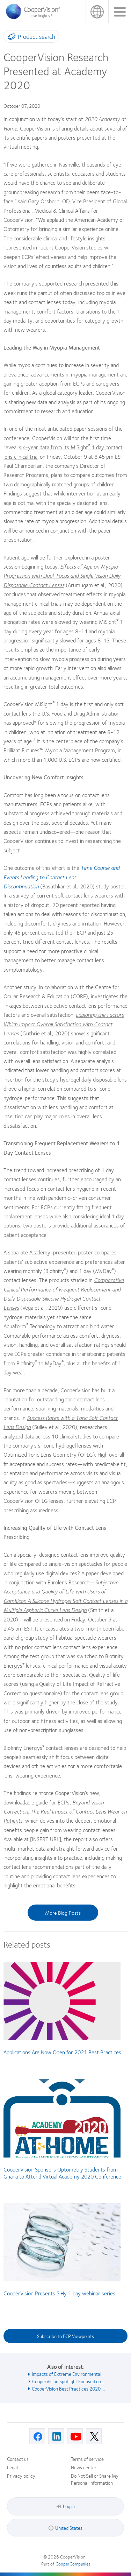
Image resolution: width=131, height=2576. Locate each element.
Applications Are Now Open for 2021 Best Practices (62, 2052)
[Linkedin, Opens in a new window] (56, 2436)
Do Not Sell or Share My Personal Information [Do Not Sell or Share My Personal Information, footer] (94, 2479)
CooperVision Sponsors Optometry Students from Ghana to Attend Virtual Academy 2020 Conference (62, 2173)
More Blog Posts (63, 1912)
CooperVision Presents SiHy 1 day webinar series (59, 2293)
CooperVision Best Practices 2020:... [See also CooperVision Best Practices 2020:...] (68, 2388)
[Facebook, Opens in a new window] (37, 2436)
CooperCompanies (73, 2563)
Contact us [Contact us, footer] (18, 2459)
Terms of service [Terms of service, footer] (87, 2459)
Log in (66, 2506)
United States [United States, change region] (97, 11)
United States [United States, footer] (68, 2528)
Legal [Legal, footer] (12, 2467)
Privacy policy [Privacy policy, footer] (21, 2475)
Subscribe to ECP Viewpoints (65, 2336)
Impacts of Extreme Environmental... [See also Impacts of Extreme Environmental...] (68, 2374)
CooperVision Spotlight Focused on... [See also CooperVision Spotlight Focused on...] (68, 2381)
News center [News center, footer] (83, 2467)
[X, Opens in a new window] (94, 2436)
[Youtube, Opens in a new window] (75, 2436)
